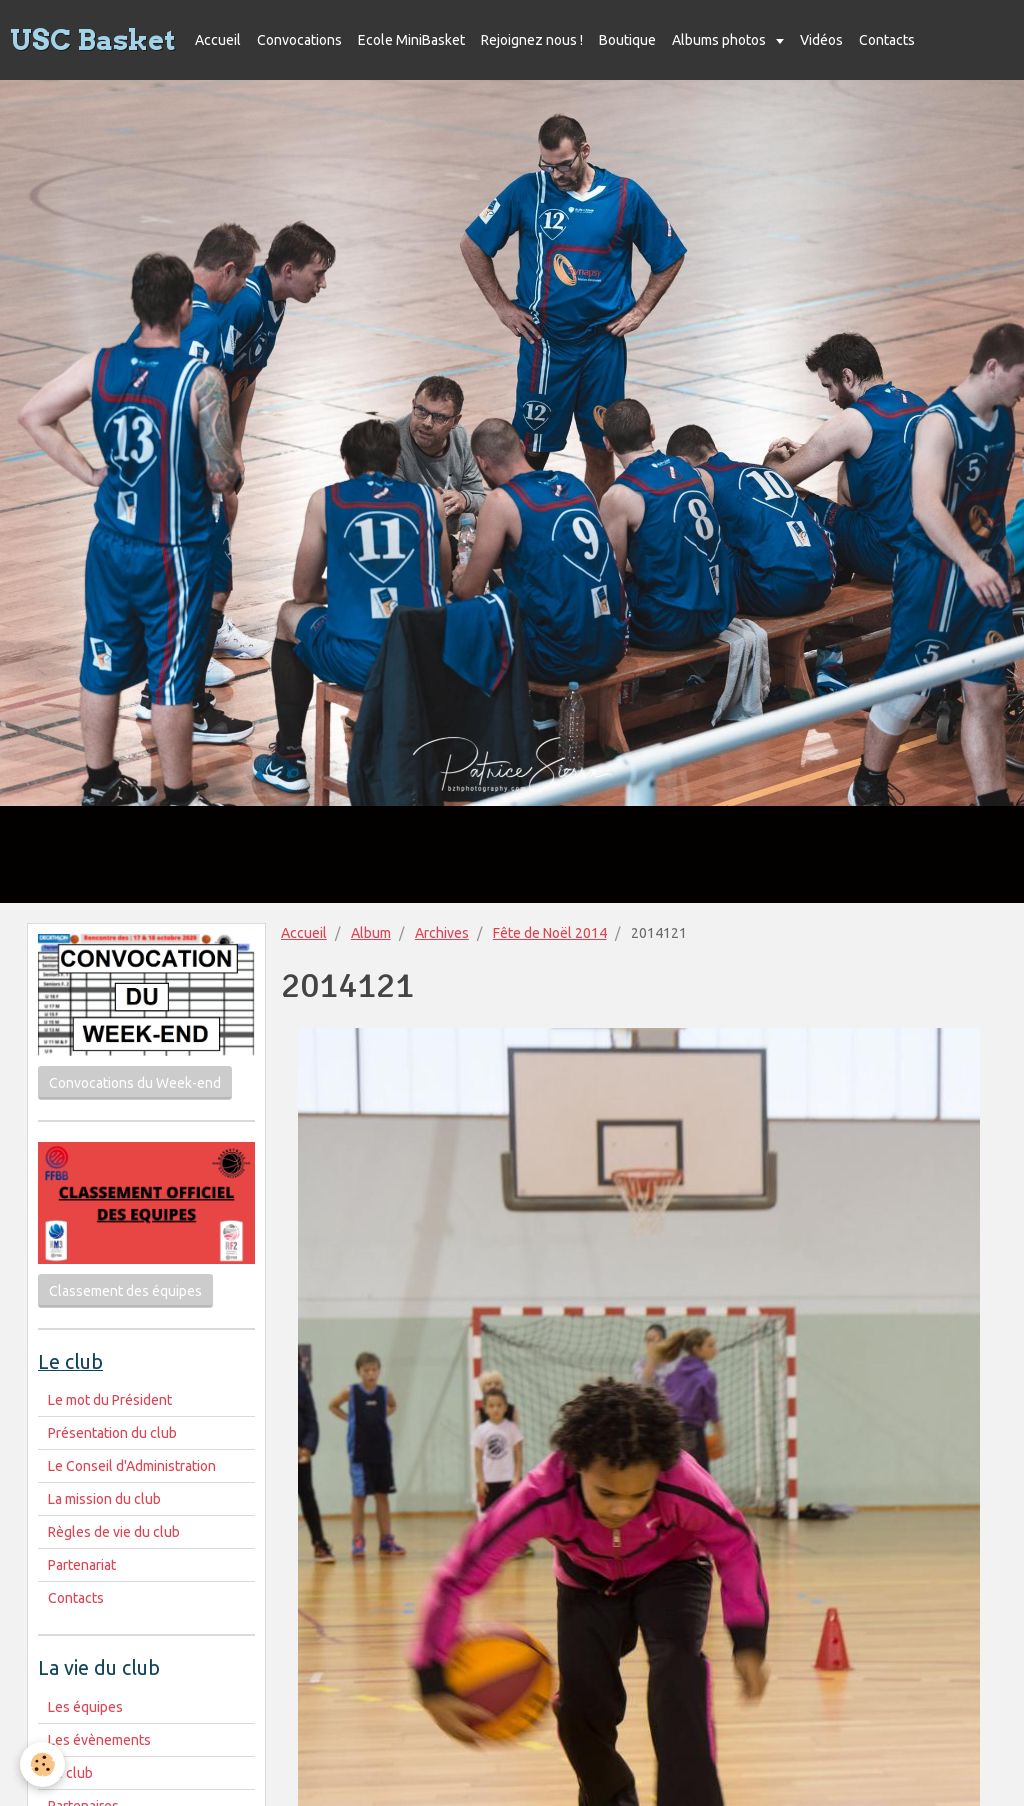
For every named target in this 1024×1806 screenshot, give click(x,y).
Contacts (887, 40)
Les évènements (99, 1740)
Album (371, 933)
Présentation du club (112, 1433)
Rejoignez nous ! (532, 40)
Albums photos (720, 40)
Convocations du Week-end (135, 1083)
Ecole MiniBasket (411, 40)
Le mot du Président (110, 1400)
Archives (442, 933)
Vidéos (821, 40)
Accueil (218, 40)
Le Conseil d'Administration (132, 1466)
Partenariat (82, 1565)
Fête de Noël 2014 (550, 933)
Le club (70, 1773)
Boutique (627, 40)
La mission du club (104, 1499)
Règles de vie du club (114, 1532)
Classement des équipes (125, 1291)
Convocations (299, 40)
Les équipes (85, 1707)
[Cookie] (42, 1764)
